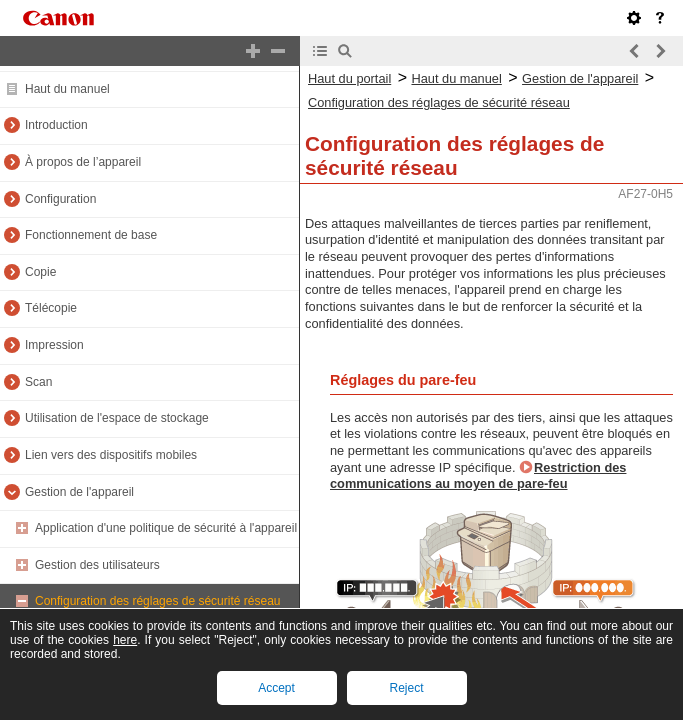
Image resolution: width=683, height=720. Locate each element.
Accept (276, 688)
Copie (40, 272)
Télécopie (51, 308)
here (125, 640)
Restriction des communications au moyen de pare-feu (478, 476)
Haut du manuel (67, 89)
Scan (38, 382)
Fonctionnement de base (91, 235)
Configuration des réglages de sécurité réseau (157, 601)
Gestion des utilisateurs (97, 565)
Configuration (60, 199)
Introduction (56, 125)
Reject (406, 688)
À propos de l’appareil (83, 162)
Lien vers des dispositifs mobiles (111, 455)
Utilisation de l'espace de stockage (117, 418)
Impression (54, 345)
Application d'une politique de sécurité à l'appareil (166, 528)
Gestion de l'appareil (79, 492)
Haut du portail (349, 78)
